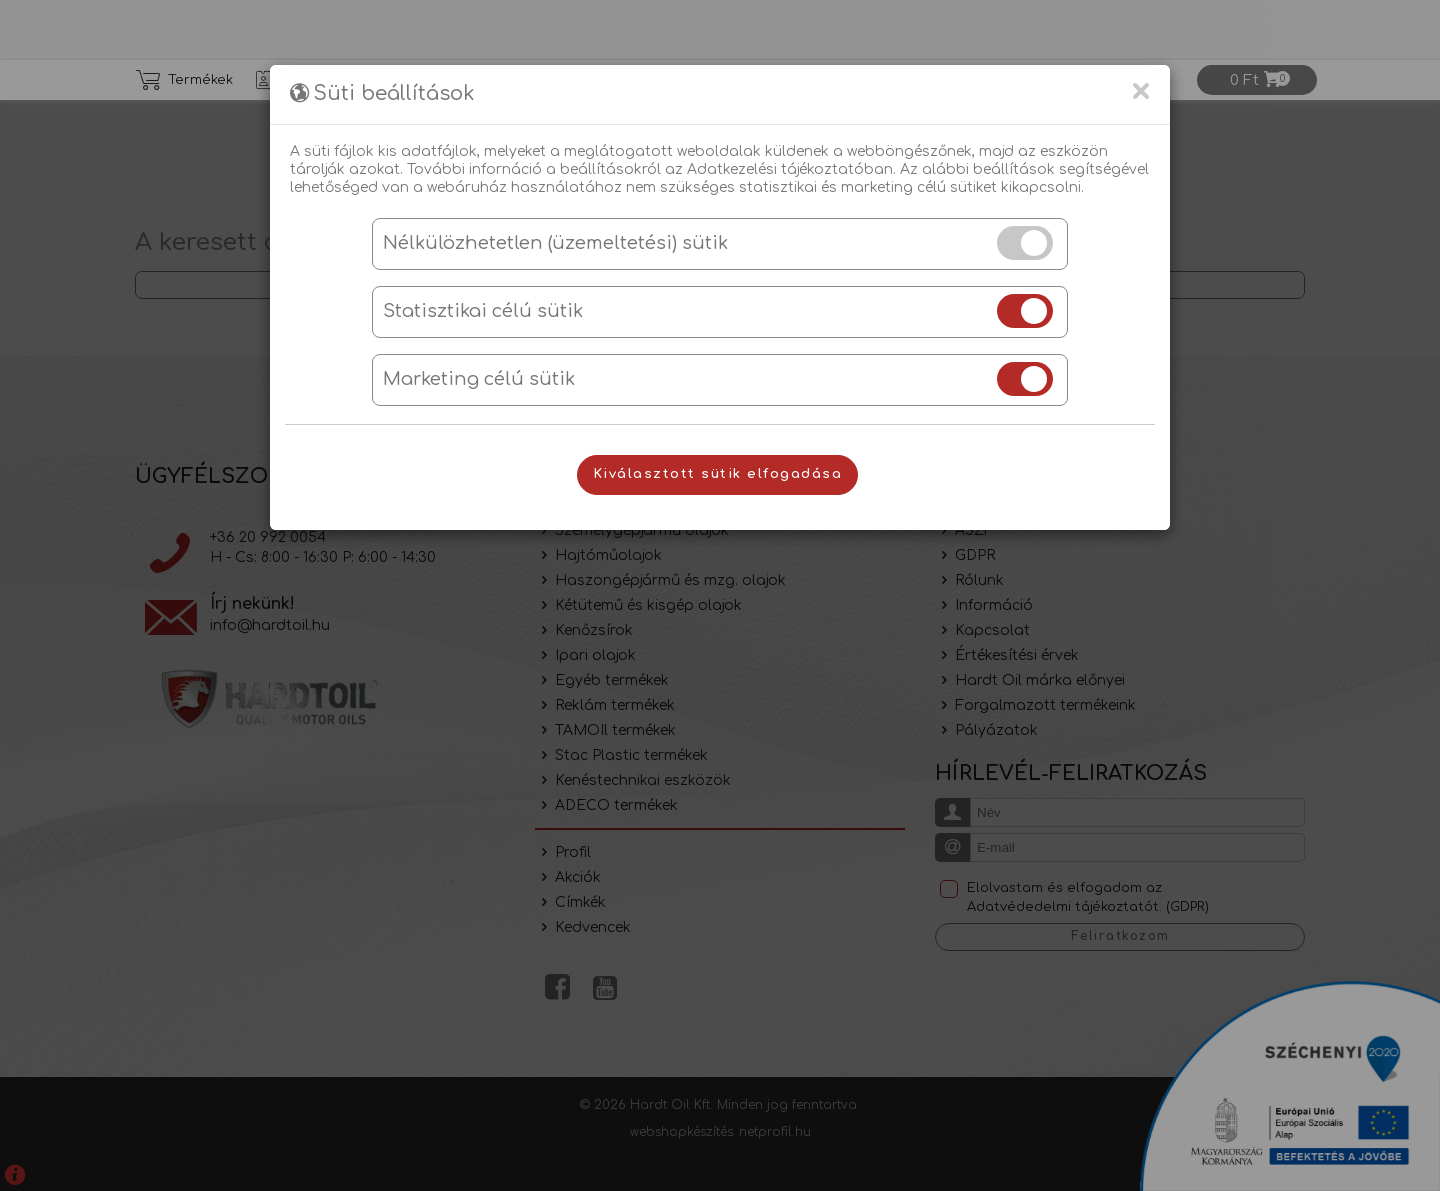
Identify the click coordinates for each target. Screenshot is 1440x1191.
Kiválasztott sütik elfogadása (718, 474)
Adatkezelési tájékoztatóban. (791, 169)
